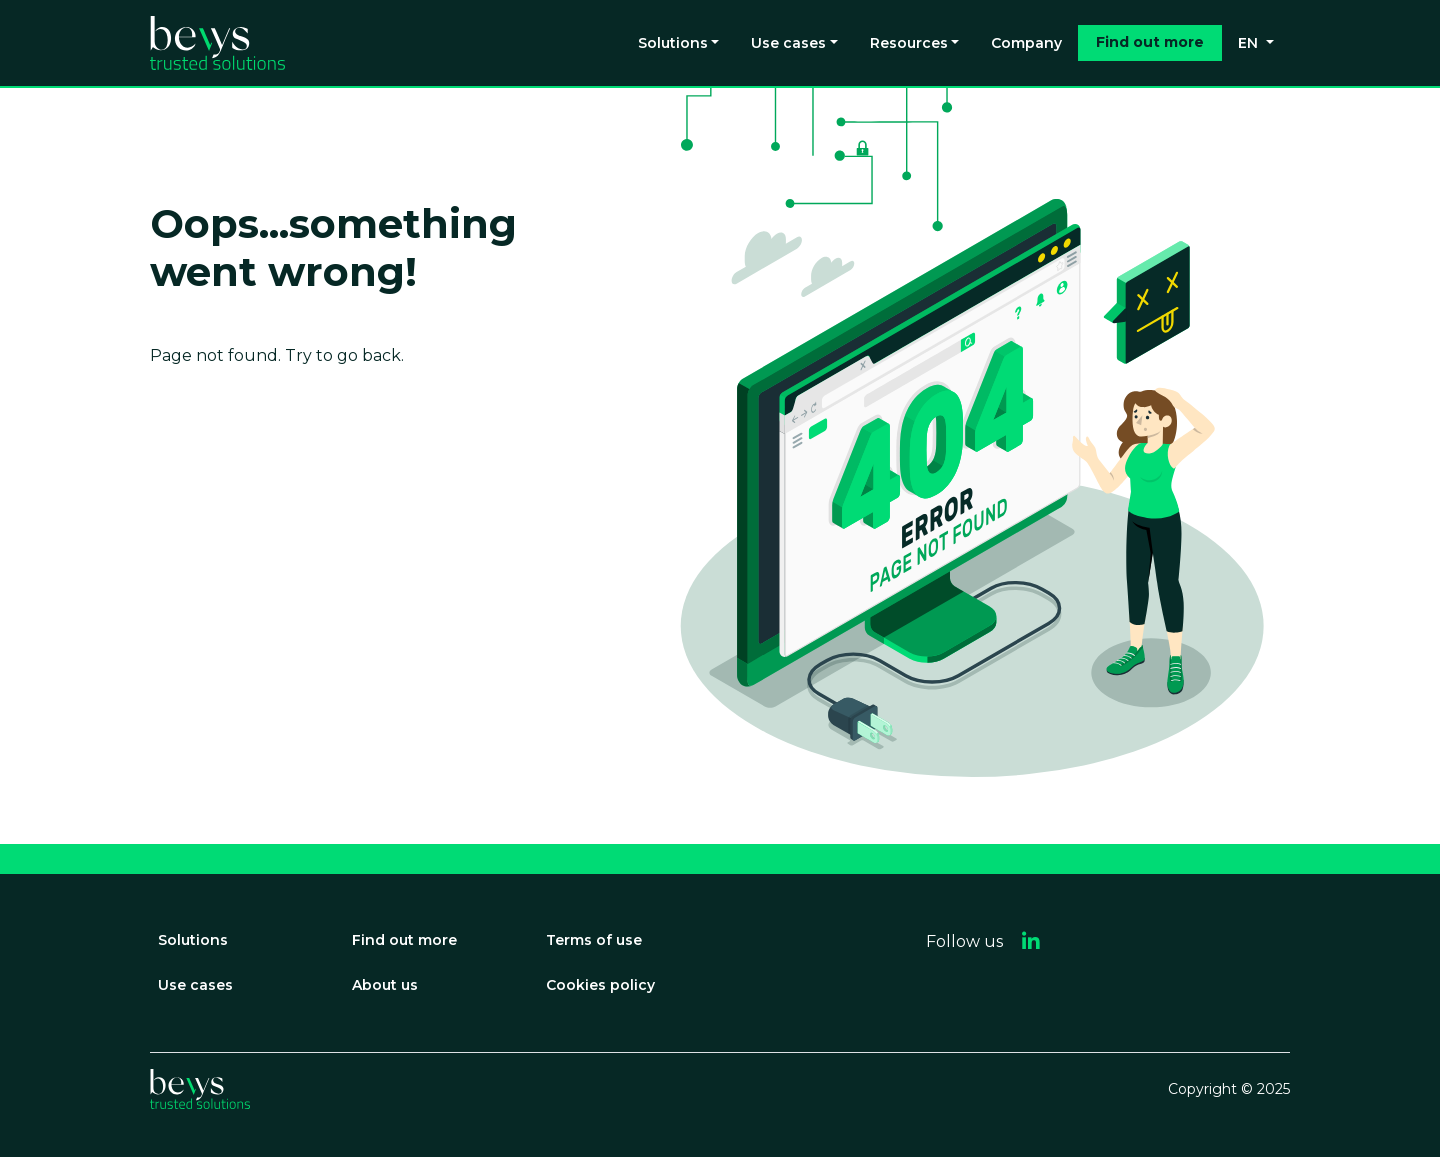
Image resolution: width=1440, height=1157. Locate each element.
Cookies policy (600, 985)
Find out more (1150, 42)
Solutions (673, 43)
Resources (909, 43)
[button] (1031, 942)
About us (385, 985)
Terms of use (594, 940)
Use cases (788, 43)
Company (1026, 43)
